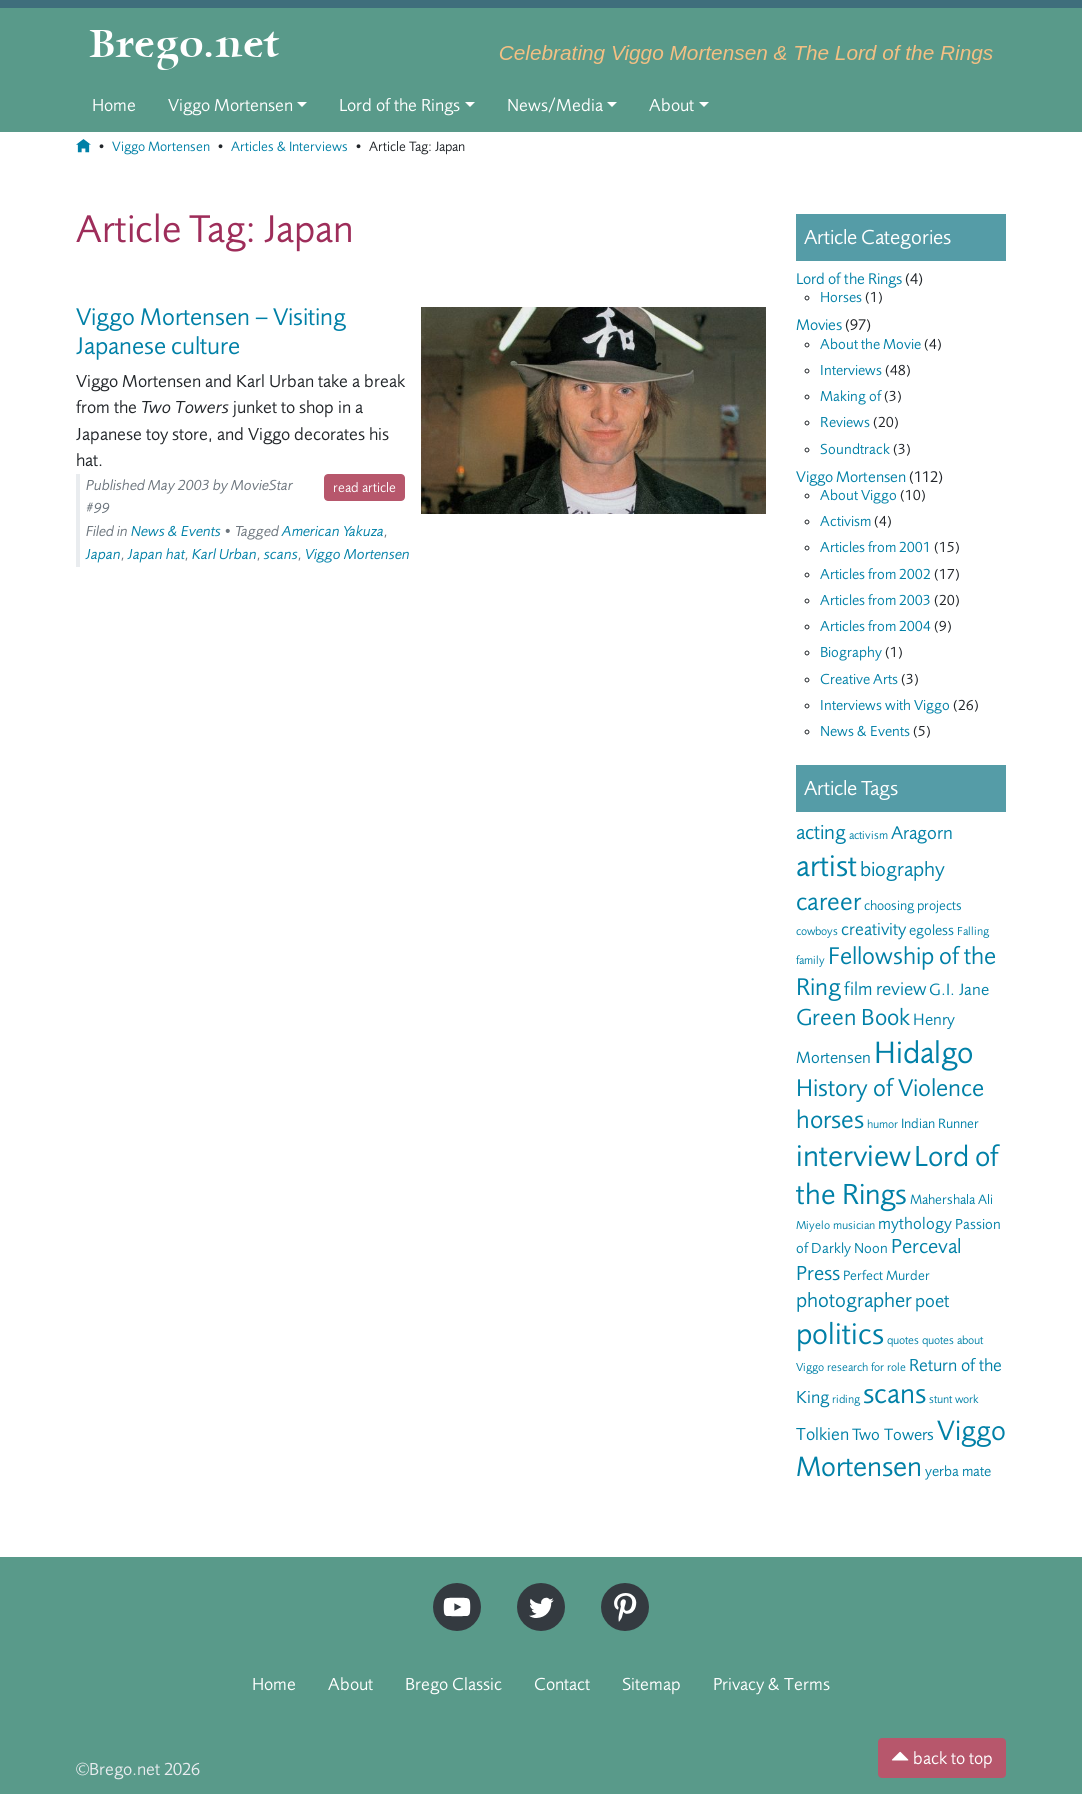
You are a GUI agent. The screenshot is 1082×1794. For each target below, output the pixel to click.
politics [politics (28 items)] (840, 1334)
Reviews (845, 422)
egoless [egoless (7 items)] (931, 930)
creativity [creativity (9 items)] (873, 929)
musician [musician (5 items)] (854, 1225)
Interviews (851, 370)
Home (114, 105)
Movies (819, 325)
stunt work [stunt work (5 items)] (954, 1399)
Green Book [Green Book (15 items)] (853, 1017)
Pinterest (618, 1591)
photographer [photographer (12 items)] (854, 1300)
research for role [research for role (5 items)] (866, 1367)
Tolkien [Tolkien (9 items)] (822, 1434)
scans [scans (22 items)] (894, 1394)
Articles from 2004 (875, 626)
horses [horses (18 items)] (830, 1119)
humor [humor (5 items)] (882, 1124)
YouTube (452, 1591)
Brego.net (184, 46)
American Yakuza (333, 531)
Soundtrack (855, 449)
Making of (850, 396)
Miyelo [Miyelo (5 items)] (813, 1225)
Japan (103, 554)
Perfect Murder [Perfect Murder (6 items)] (886, 1275)
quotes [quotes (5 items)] (903, 1340)
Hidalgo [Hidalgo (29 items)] (923, 1053)
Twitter (534, 1591)
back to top (942, 1758)
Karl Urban (224, 554)
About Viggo (858, 495)
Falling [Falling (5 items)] (973, 931)
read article (364, 487)
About (671, 105)
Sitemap (651, 1684)
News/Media (555, 105)
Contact (562, 1684)
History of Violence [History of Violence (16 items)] (890, 1088)
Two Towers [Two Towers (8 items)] (893, 1434)
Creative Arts (859, 679)
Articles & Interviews (289, 146)
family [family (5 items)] (810, 960)
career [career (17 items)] (828, 901)
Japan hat (156, 554)
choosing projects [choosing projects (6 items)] (913, 905)
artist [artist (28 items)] (826, 866)
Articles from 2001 (875, 547)
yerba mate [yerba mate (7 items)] (958, 1471)
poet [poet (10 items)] (932, 1301)
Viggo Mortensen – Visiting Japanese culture (211, 332)
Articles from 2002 (875, 574)
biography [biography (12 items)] (902, 869)
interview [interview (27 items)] (853, 1156)
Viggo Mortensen (230, 105)
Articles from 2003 (875, 600)
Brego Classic (453, 1684)
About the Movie (870, 344)
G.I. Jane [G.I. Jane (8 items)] (959, 989)
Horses (841, 297)
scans (281, 554)
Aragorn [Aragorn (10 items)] (922, 833)
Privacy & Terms (771, 1684)
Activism (845, 521)
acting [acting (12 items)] (821, 832)
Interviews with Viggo (885, 705)
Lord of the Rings (399, 105)
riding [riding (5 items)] (846, 1399)
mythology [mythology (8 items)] (915, 1223)
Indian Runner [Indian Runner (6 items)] (940, 1123)
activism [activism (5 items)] (868, 835)
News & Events (176, 531)
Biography (851, 652)
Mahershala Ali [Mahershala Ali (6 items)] (951, 1199)
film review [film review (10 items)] (885, 989)
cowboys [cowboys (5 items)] (817, 931)
